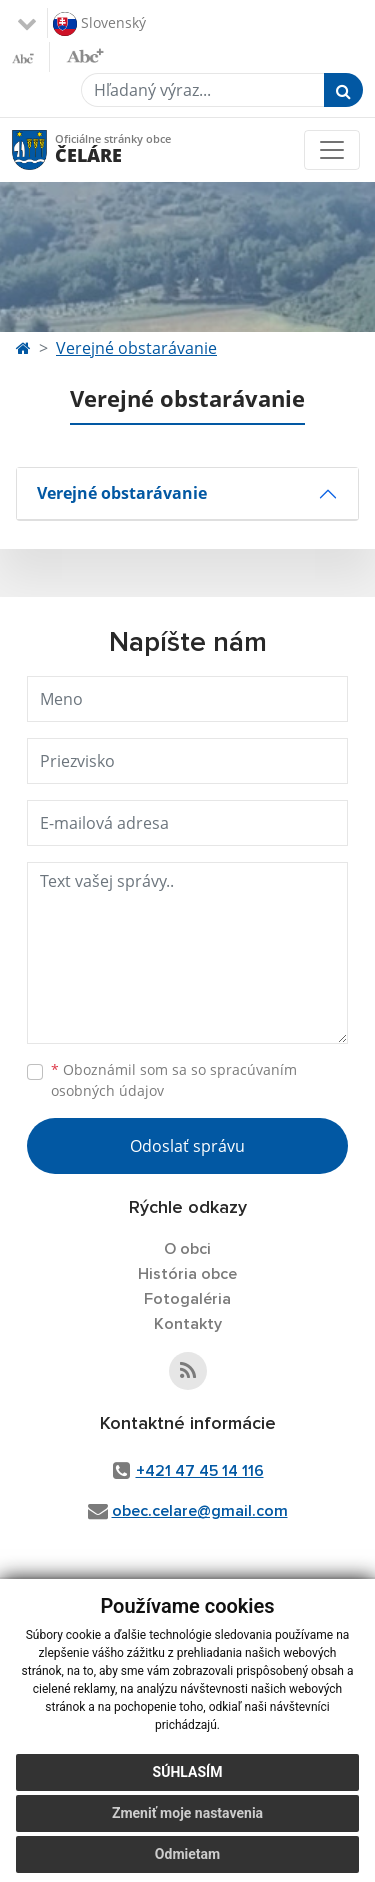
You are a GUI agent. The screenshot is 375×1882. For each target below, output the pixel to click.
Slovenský (99, 24)
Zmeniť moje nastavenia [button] (187, 1813)
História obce (187, 1274)
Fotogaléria (187, 1299)
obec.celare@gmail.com (200, 1511)
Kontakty (188, 1324)
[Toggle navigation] (332, 150)
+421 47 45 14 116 (200, 1471)
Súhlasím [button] (188, 1772)
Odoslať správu (187, 1146)
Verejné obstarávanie (136, 348)
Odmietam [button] (187, 1854)
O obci (187, 1249)
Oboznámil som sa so (174, 1080)
